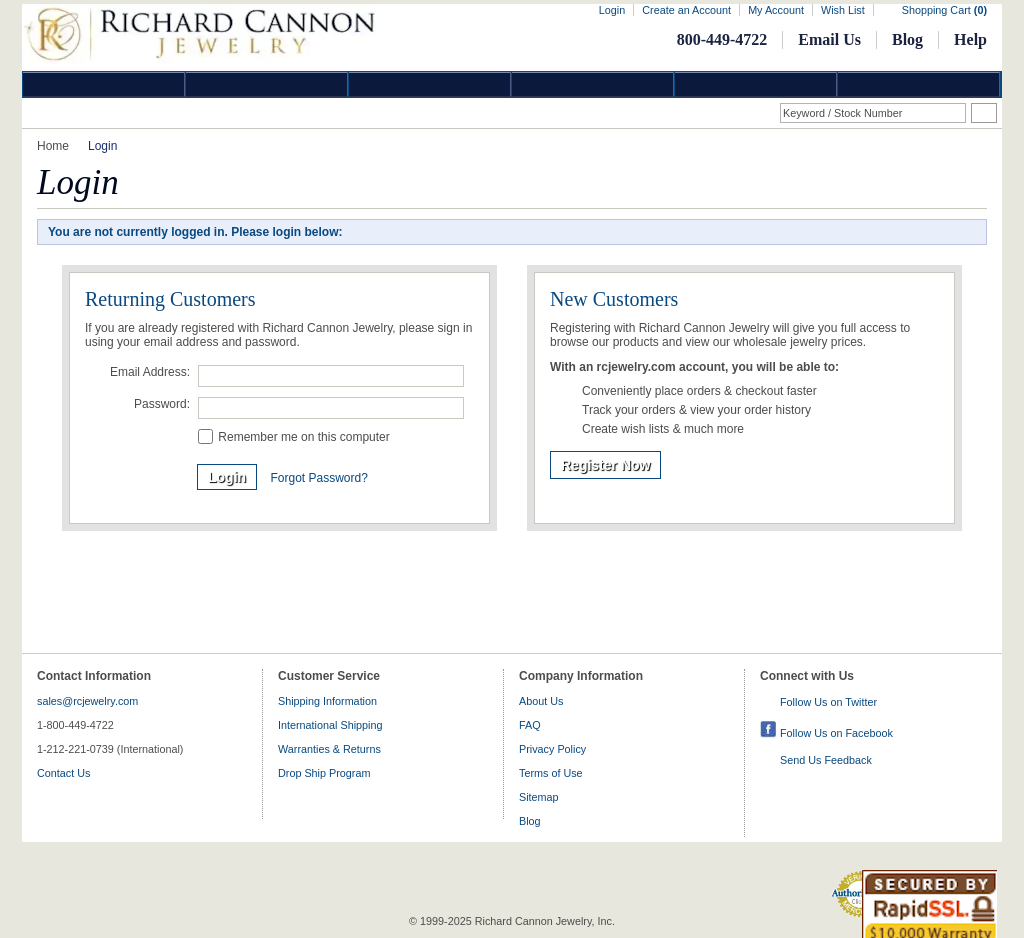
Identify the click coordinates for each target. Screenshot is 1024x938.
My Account (776, 10)
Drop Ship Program (324, 773)
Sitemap (539, 797)
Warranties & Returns (329, 749)
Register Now (605, 465)
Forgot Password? (318, 478)
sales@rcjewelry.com (87, 701)
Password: (162, 404)
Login (612, 10)
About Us (541, 701)
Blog (907, 39)
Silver (430, 84)
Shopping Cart (944, 10)
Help (970, 39)
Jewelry (593, 84)
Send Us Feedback (826, 760)
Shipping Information (327, 701)
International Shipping (330, 725)
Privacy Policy (552, 749)
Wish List (843, 10)
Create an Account (686, 10)
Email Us (829, 39)
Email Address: (150, 372)
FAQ (530, 725)
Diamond (104, 84)
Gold (267, 84)
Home (53, 146)
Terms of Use (551, 773)
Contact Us (63, 773)
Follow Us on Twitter (828, 702)
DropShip (919, 84)
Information (756, 84)
